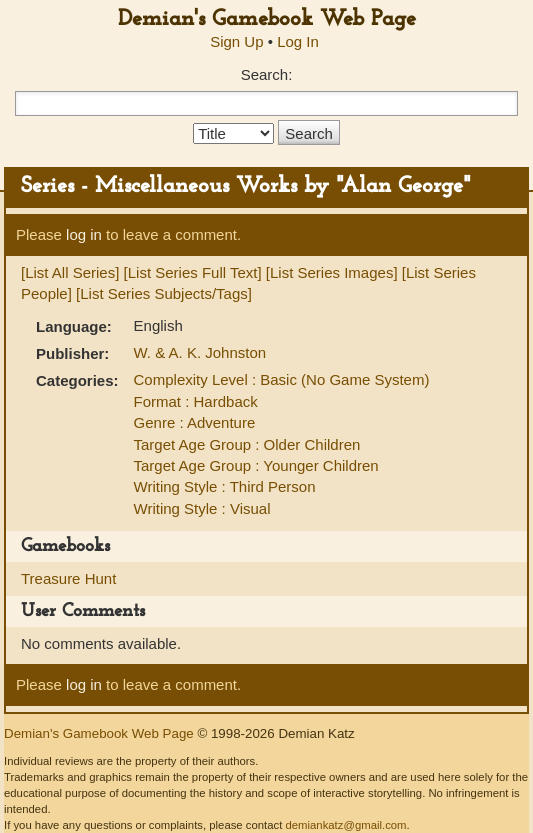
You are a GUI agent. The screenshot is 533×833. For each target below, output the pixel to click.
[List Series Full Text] (193, 272)
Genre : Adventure (195, 422)
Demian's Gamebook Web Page (267, 19)
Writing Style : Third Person (225, 486)
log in (84, 234)
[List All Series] (70, 272)
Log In (298, 41)
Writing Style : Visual (202, 508)
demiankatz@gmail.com (345, 825)
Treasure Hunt (68, 578)
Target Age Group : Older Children (247, 444)
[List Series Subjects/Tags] (164, 293)
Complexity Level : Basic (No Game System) (282, 379)
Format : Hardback (196, 401)
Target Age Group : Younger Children (256, 465)
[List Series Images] (332, 272)
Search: (267, 74)
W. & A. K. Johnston (200, 352)
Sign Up (236, 41)
